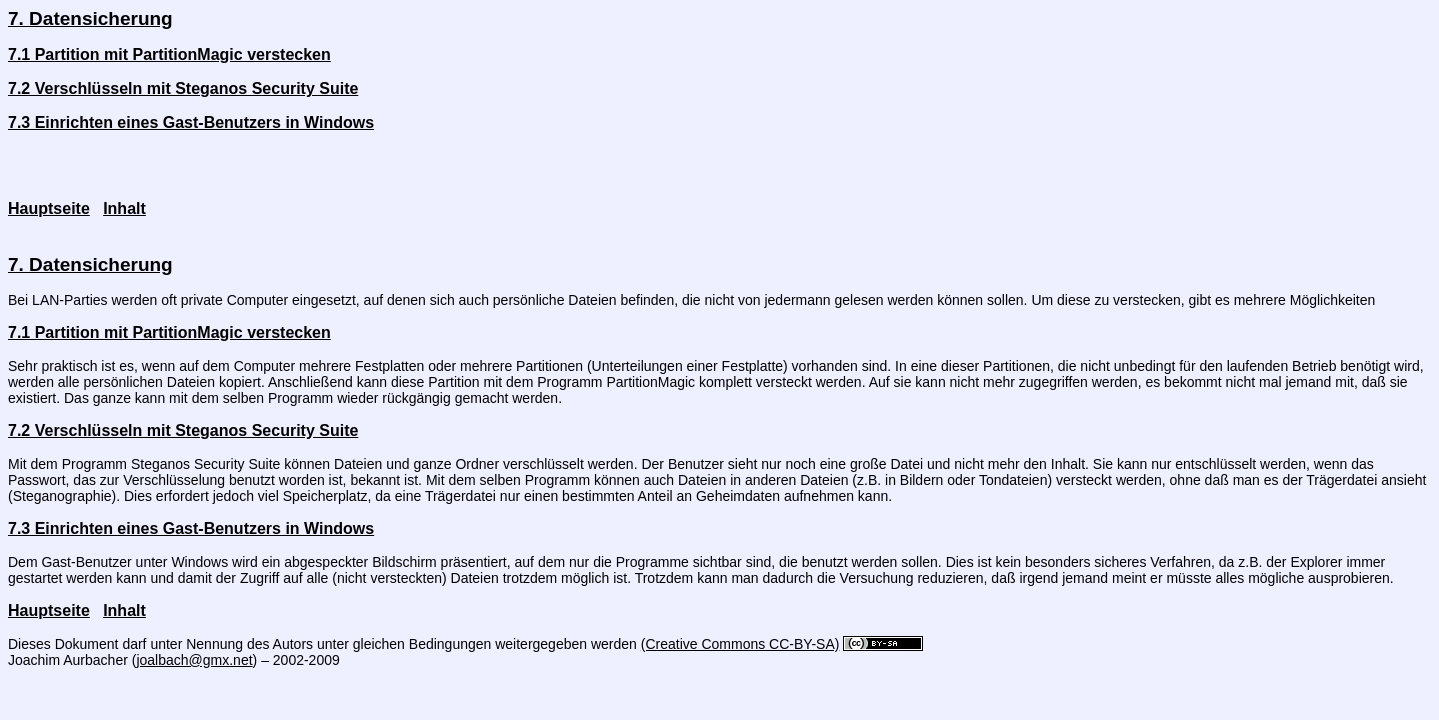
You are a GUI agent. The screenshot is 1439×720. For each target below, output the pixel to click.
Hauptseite (49, 208)
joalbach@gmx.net (194, 660)
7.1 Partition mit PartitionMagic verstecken (169, 54)
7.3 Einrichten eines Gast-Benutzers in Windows (191, 122)
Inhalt (124, 208)
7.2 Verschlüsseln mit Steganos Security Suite (183, 88)
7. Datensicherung (90, 18)
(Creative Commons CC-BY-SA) (740, 644)
